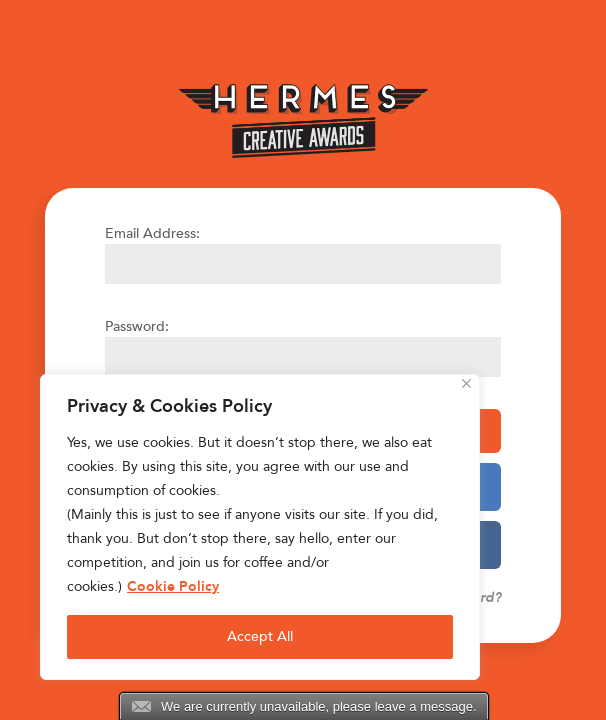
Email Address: (152, 233)
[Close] (466, 383)
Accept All (260, 636)
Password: (137, 326)
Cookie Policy (173, 586)
